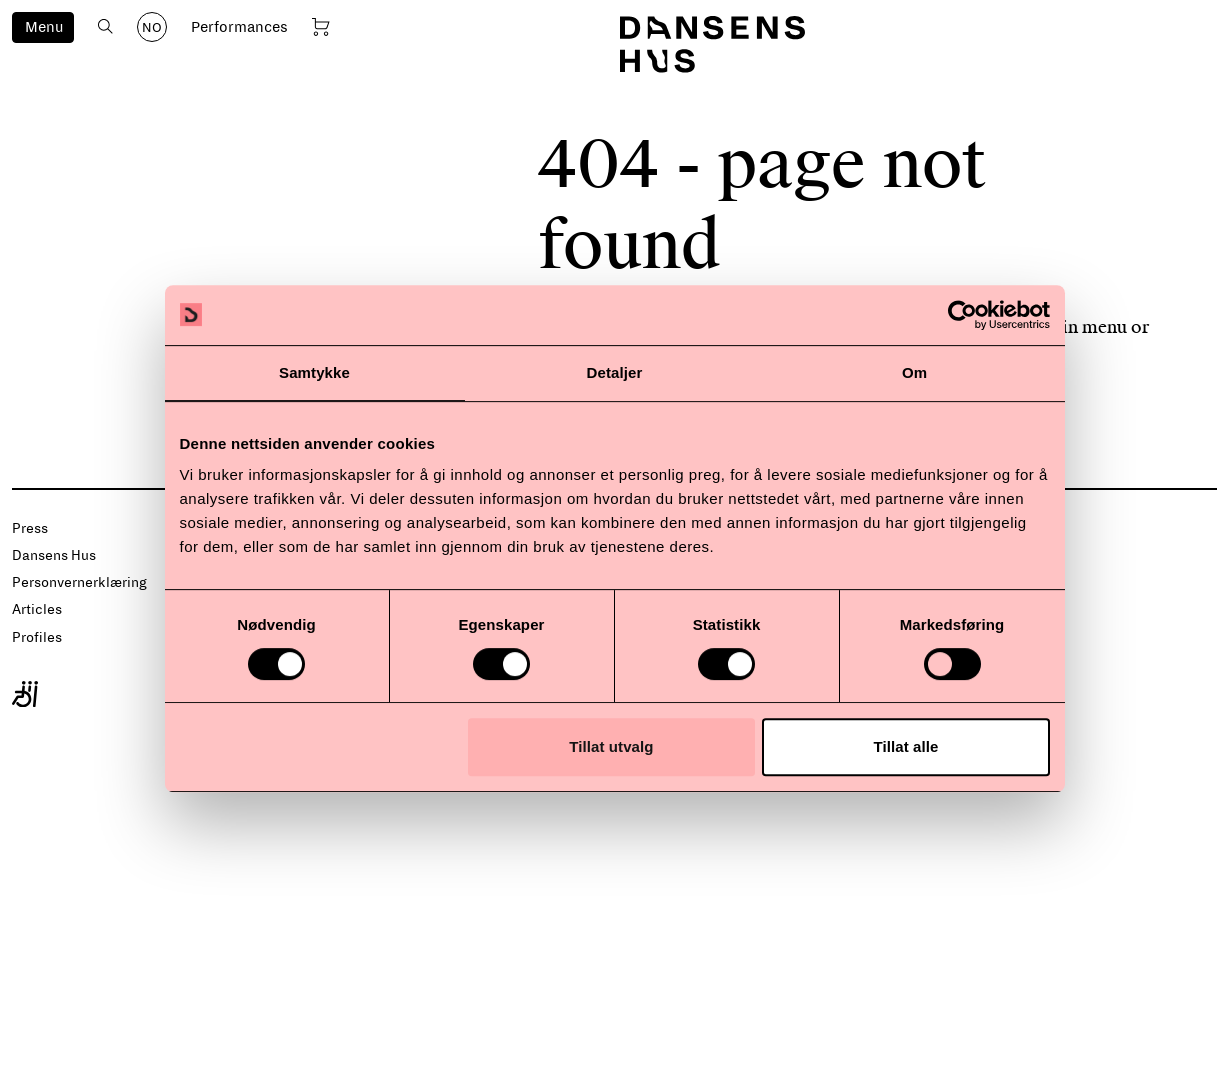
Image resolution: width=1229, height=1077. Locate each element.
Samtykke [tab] (314, 372)
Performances (239, 27)
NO (152, 28)
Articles (37, 609)
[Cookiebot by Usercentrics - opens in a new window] (962, 315)
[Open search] (105, 26)
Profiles (37, 637)
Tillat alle (905, 746)
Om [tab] (914, 372)
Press (30, 528)
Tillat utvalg (611, 746)
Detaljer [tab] (615, 372)
